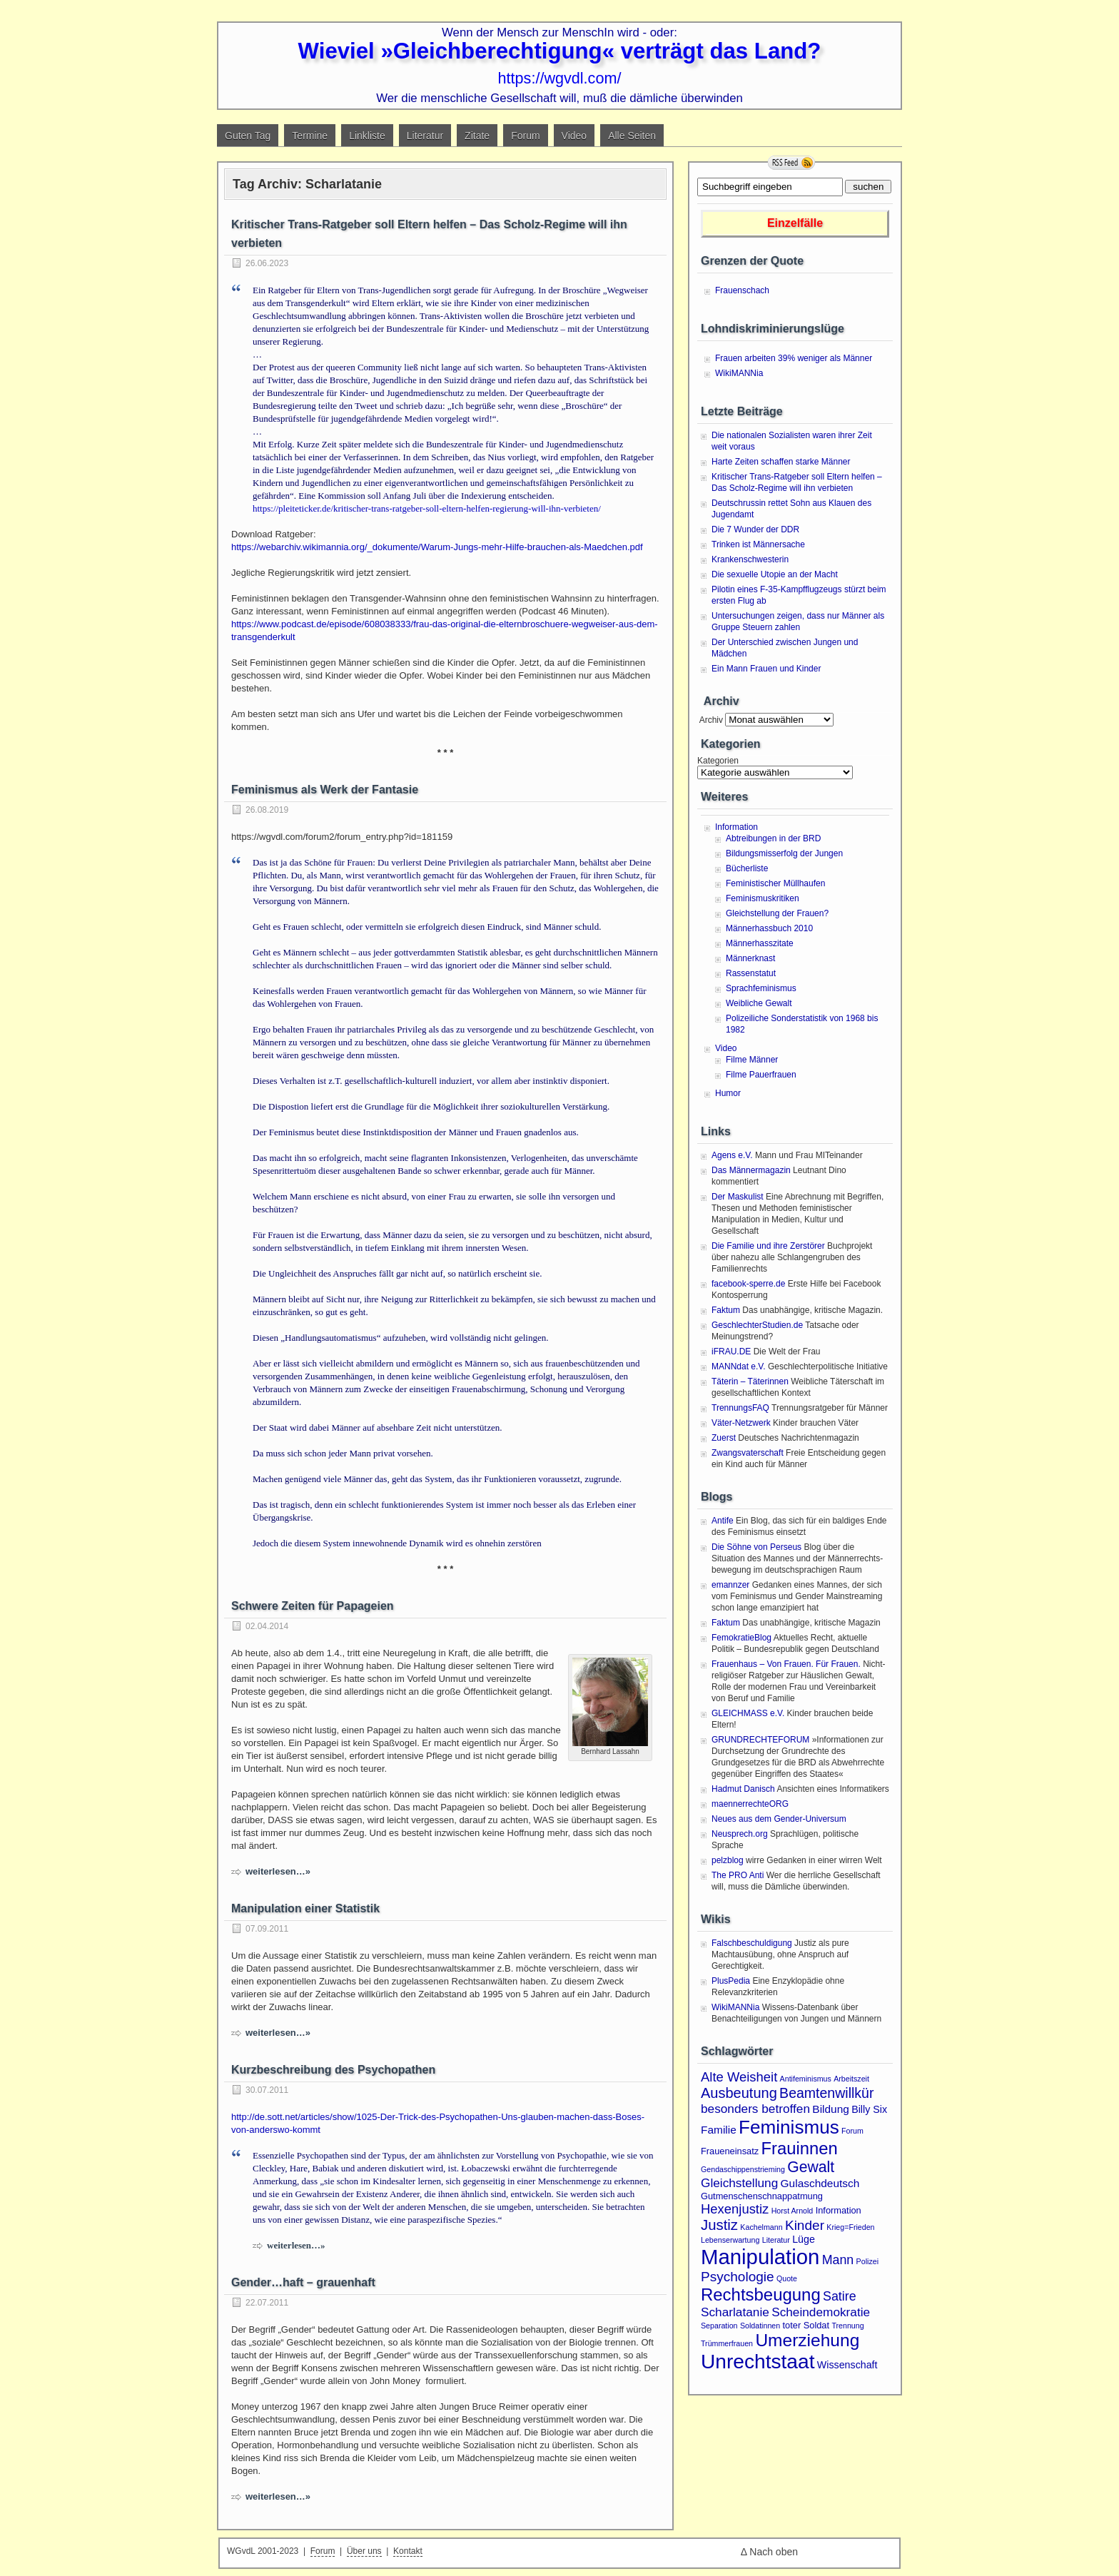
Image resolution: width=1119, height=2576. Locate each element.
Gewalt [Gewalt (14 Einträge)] (810, 2167)
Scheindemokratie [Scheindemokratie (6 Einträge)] (820, 2312)
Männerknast (750, 958)
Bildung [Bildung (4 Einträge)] (830, 2109)
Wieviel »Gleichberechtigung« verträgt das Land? (559, 51)
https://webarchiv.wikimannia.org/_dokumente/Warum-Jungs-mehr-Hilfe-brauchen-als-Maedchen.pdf (437, 547)
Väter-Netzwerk (741, 1423)
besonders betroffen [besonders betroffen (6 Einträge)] (755, 2108)
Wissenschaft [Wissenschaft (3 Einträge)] (847, 2364)
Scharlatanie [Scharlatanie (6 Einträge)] (735, 2312)
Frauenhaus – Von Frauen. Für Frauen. (786, 1664)
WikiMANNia (739, 373)
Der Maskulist (738, 1197)
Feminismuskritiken (762, 898)
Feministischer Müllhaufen (775, 883)
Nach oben (773, 2551)
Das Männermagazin (751, 1170)
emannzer (730, 1585)
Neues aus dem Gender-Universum (779, 1819)
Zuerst (724, 1438)
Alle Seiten (632, 135)
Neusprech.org (740, 1834)
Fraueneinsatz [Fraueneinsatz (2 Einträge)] (730, 2151)
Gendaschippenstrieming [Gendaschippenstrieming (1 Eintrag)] (743, 2169)
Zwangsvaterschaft (748, 1453)
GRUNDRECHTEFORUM (760, 1740)
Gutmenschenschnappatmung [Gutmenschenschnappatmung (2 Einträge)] (762, 2196)
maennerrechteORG (750, 1804)
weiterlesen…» (277, 1871)
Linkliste (367, 135)
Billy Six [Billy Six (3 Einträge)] (869, 2109)
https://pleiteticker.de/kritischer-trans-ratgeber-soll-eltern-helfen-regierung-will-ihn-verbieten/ (427, 508)
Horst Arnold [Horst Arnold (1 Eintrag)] (792, 2210)
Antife (723, 1521)
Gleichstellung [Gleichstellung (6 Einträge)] (739, 2183)
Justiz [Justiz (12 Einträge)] (719, 2225)
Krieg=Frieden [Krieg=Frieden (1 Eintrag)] (850, 2227)
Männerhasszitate (760, 943)
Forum (525, 135)
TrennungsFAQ (740, 1408)
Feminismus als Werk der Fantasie (324, 790)
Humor (728, 1093)
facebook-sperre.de (748, 1284)
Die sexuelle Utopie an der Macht (775, 574)
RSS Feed (791, 163)
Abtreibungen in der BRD (773, 838)
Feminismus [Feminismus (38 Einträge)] (789, 2127)
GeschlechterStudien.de (757, 1325)
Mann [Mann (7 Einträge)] (838, 2260)
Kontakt (407, 2551)
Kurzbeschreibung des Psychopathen (333, 2070)
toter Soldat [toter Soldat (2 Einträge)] (806, 2325)
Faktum (726, 1310)
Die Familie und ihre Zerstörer (768, 1246)
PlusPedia (731, 1981)
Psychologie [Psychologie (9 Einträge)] (737, 2276)
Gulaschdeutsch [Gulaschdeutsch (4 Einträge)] (820, 2183)
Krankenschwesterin (750, 559)
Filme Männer (752, 1060)
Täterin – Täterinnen (750, 1381)
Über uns (364, 2551)
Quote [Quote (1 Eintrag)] (786, 2278)
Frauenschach (742, 290)
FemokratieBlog (741, 1638)
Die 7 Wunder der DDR (755, 529)
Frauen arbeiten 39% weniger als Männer (793, 358)
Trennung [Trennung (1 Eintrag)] (847, 2325)
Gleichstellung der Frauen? (777, 913)
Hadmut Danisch (743, 1789)
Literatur (425, 135)
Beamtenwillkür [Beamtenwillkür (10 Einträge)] (826, 2093)
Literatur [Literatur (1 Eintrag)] (776, 2240)
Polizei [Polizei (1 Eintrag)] (867, 2261)
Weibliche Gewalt (758, 1003)
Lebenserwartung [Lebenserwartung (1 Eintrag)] (730, 2240)
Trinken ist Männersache (758, 544)
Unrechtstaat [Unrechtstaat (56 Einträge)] (757, 2362)
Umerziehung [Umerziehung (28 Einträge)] (807, 2340)
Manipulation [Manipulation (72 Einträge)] (760, 2256)
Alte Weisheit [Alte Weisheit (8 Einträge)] (739, 2076)
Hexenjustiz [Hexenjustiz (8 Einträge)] (735, 2208)
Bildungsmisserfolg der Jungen (784, 853)
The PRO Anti (738, 1875)
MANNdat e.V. (739, 1366)
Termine (310, 135)
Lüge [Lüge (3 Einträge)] (803, 2239)
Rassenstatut (751, 973)
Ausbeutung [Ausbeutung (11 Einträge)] (739, 2093)
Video (574, 135)
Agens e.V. (732, 1155)
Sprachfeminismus (761, 988)
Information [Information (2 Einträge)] (838, 2210)
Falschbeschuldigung (752, 1943)
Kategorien (718, 761)
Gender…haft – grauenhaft (303, 2282)
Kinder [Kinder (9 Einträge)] (804, 2225)
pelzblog (728, 1860)
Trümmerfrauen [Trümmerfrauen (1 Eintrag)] (727, 2343)
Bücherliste (747, 868)
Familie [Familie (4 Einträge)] (718, 2130)
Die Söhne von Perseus (756, 1547)
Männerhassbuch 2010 (769, 928)
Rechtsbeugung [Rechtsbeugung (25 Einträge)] (761, 2294)
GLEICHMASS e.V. (748, 1713)
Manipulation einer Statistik (305, 1908)
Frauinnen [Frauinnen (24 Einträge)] (799, 2148)
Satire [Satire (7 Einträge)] (839, 2296)
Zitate (477, 135)
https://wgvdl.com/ (560, 78)
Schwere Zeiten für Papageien (312, 1606)
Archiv (710, 720)
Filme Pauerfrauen (761, 1075)
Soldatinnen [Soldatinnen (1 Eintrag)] (760, 2325)
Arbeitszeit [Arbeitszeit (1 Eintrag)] (851, 2078)
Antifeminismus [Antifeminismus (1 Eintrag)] (805, 2078)
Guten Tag (247, 135)
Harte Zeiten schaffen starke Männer (781, 462)
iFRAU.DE (731, 1352)
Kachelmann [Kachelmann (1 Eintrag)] (761, 2227)
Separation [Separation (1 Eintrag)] (719, 2325)
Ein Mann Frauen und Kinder (766, 669)
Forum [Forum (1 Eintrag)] (852, 2130)
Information (736, 827)
